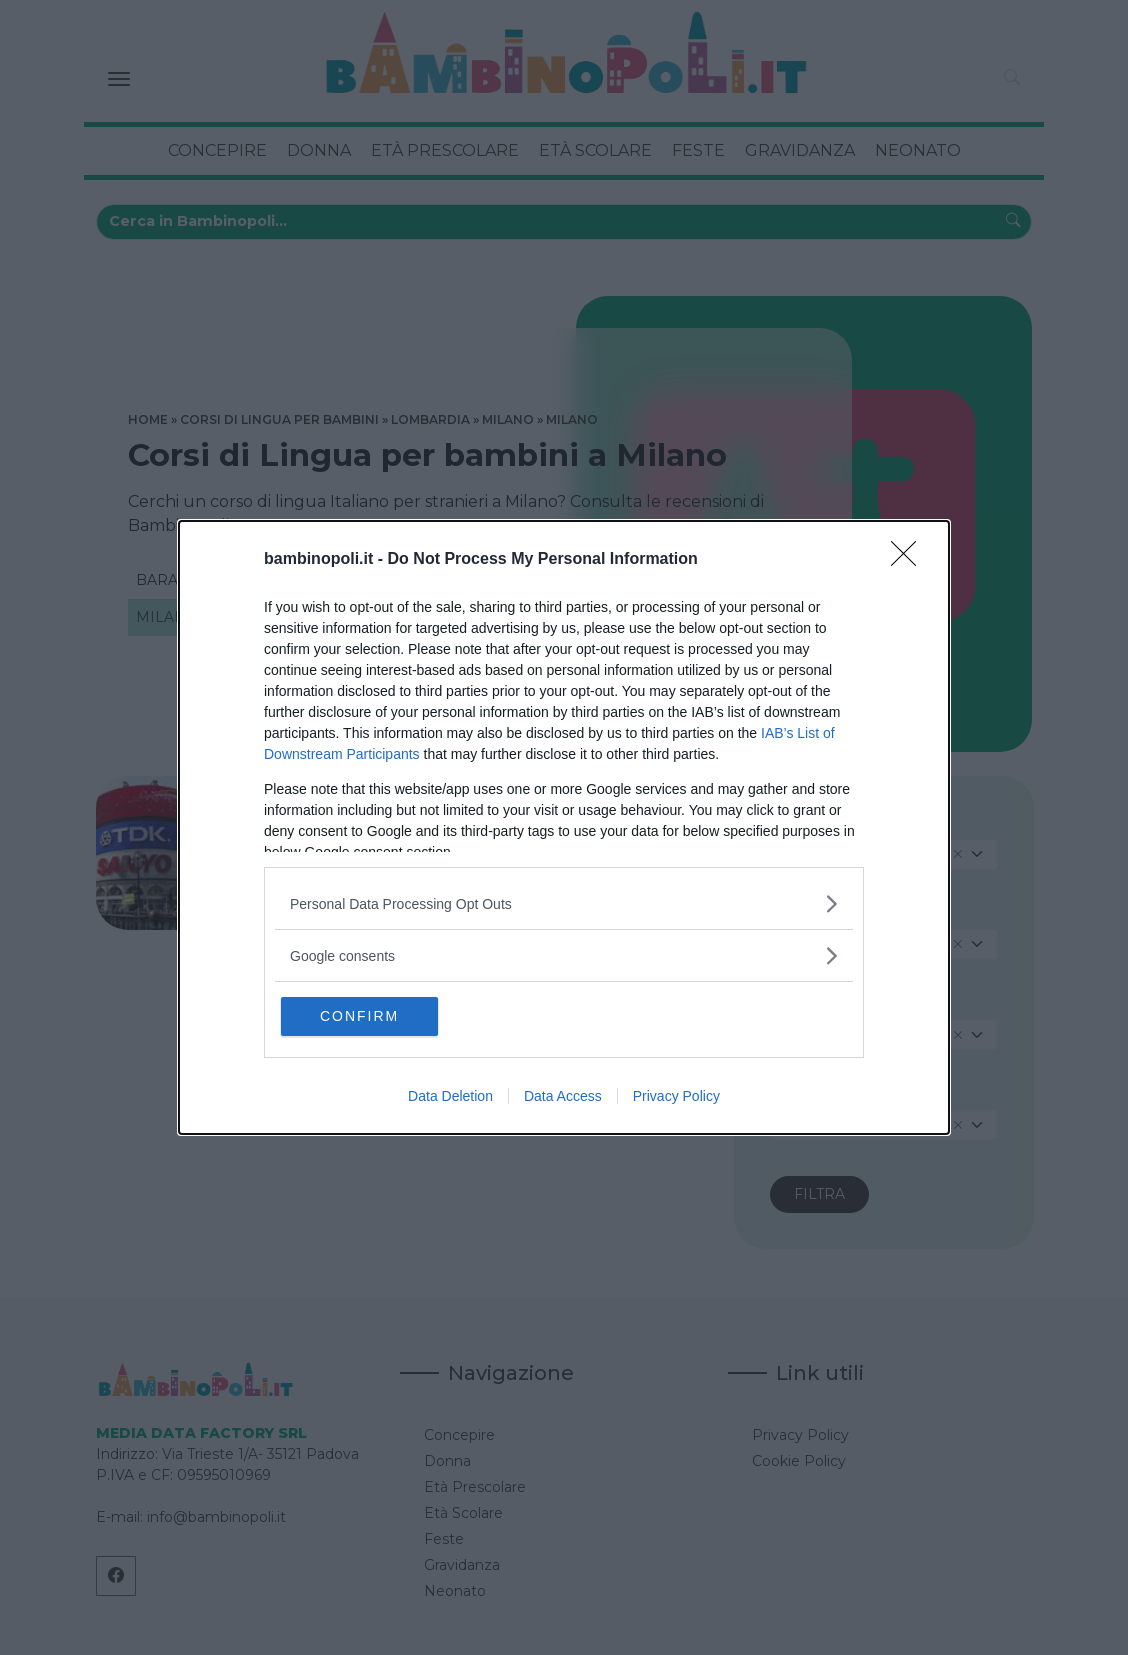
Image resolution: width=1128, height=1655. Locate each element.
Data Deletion (450, 1097)
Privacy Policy (676, 1097)
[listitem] (564, 902)
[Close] (910, 559)
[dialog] (564, 827)
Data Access (563, 1097)
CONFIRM (376, 1016)
